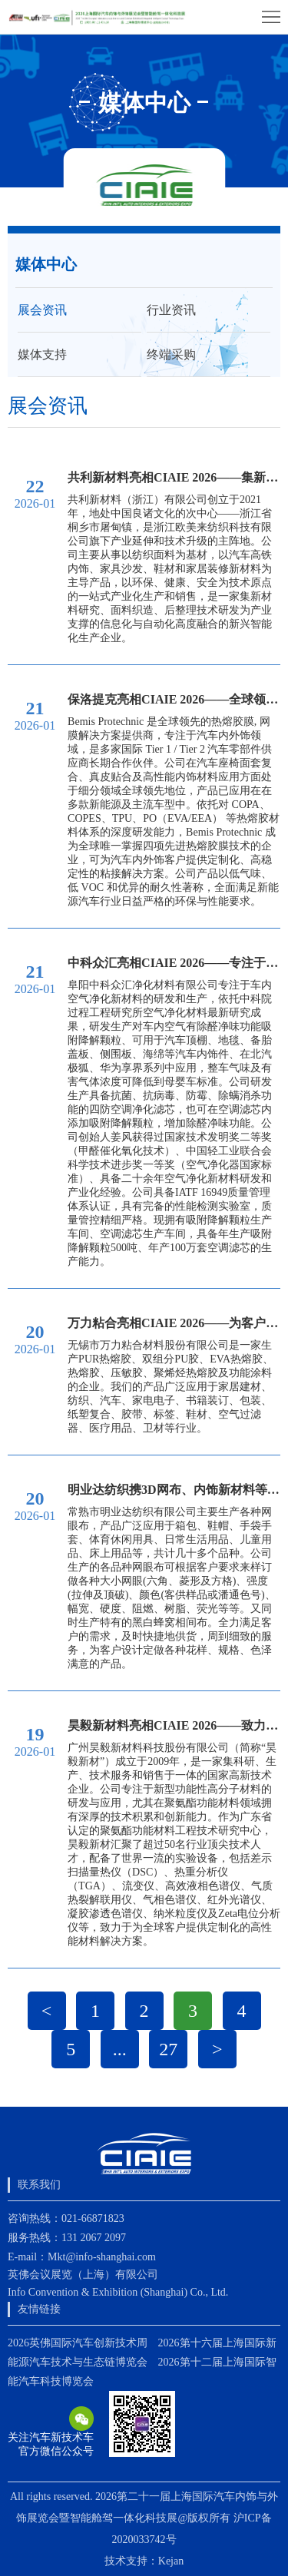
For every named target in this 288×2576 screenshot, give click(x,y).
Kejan (171, 2561)
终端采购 (171, 354)
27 (168, 2049)
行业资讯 (171, 309)
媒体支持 (42, 354)
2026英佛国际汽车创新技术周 (77, 2343)
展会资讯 (42, 309)
